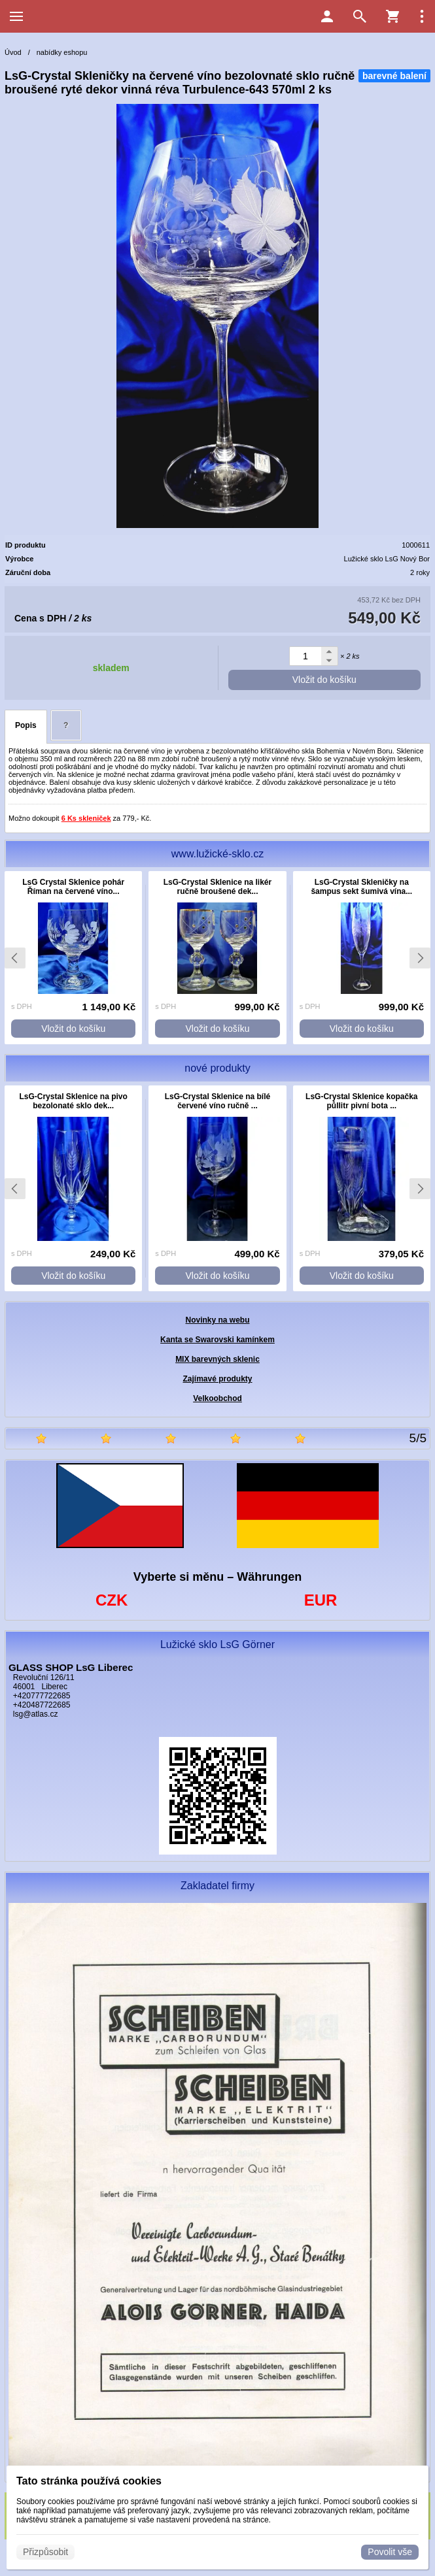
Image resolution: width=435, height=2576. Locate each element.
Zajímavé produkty (217, 1378)
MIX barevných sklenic (217, 1359)
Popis (26, 725)
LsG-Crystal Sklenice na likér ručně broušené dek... (217, 887)
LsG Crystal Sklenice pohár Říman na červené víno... (73, 887)
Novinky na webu (217, 1320)
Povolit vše (390, 2552)
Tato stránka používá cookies (89, 2480)
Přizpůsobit (45, 2552)
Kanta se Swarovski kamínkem (217, 1339)
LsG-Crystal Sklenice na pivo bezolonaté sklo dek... (73, 1101)
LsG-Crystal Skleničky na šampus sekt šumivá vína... (361, 887)
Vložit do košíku (324, 679)
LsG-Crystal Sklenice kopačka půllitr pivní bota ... (361, 1101)
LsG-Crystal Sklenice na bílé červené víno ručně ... (217, 1101)
